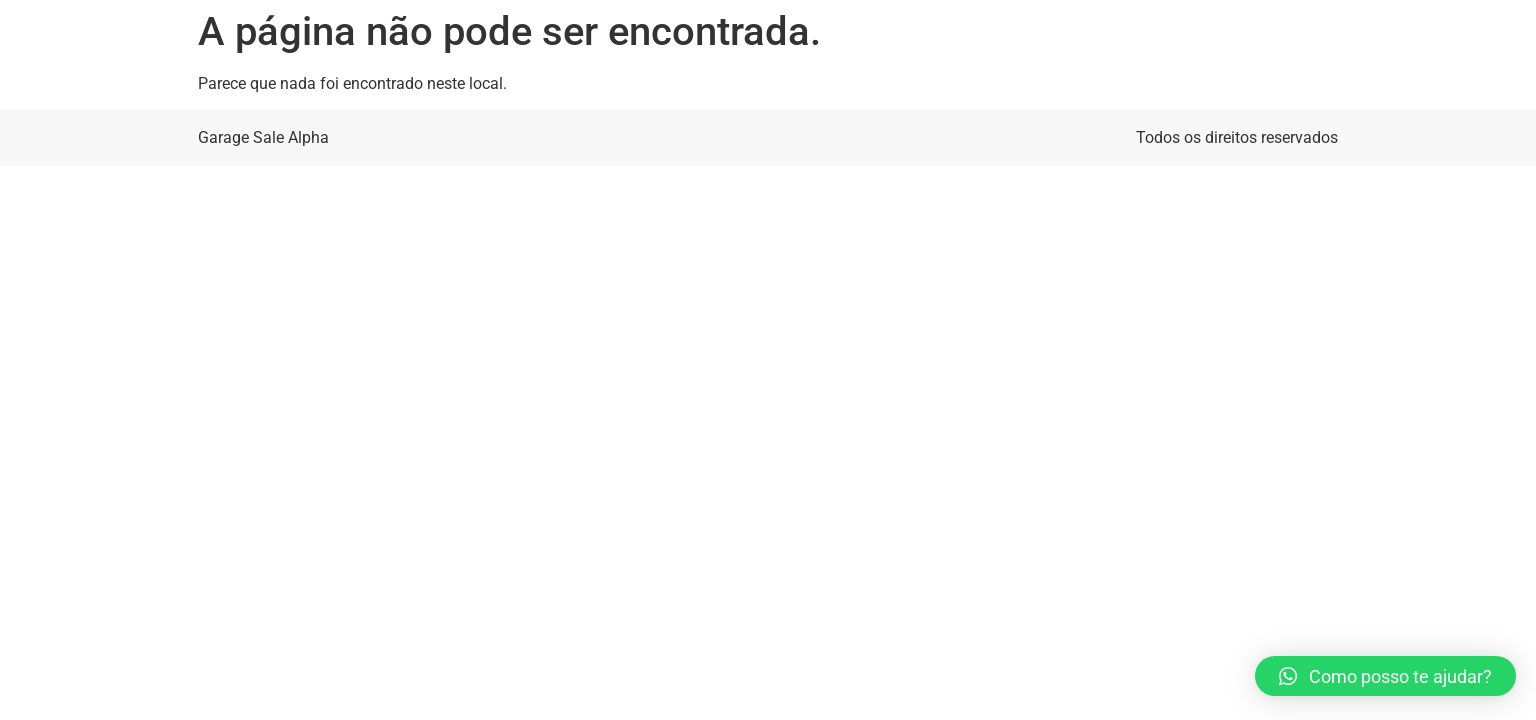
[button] (1385, 676)
